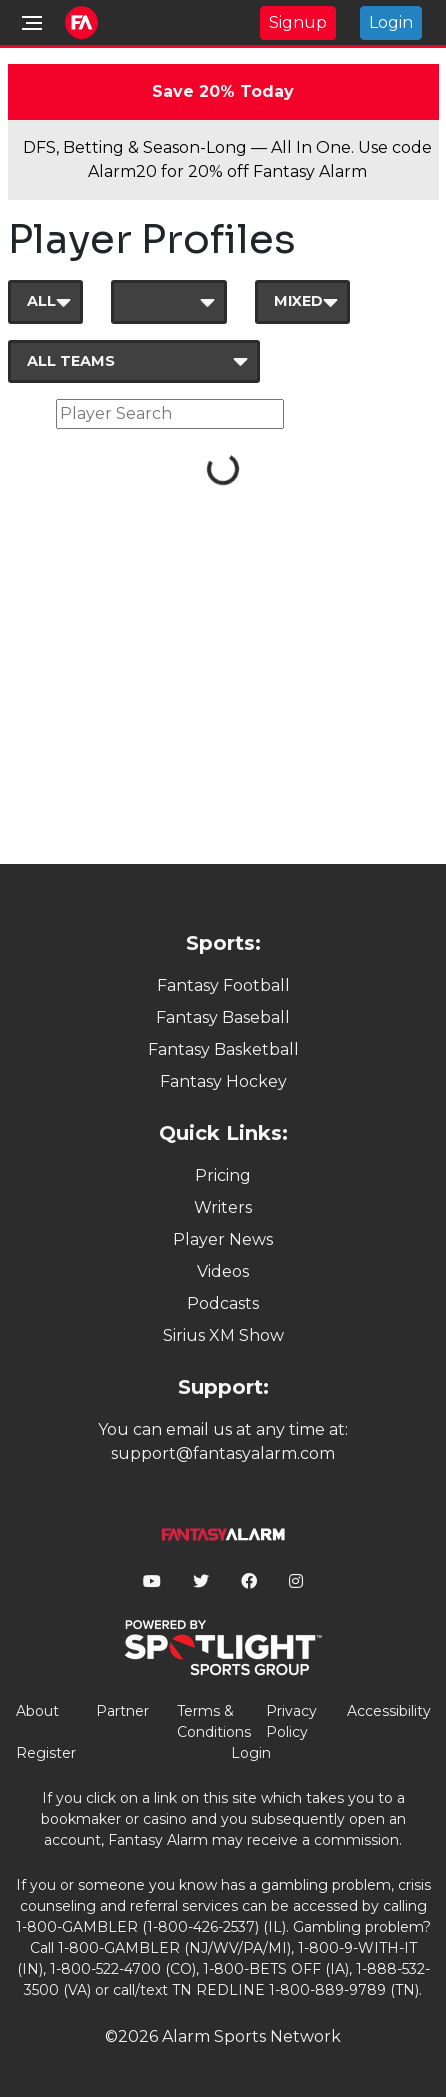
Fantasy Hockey (223, 1081)
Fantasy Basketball (223, 1049)
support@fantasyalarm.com (223, 1453)
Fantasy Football (223, 985)
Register (46, 1753)
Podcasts (223, 1303)
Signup (298, 22)
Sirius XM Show (223, 1335)
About (37, 1711)
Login (391, 22)
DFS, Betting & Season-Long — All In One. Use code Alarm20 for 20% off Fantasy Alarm (227, 159)
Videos (223, 1271)
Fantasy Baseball (223, 1017)
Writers (223, 1207)
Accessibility (389, 1711)
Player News (223, 1239)
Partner (122, 1711)
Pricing (223, 1175)
